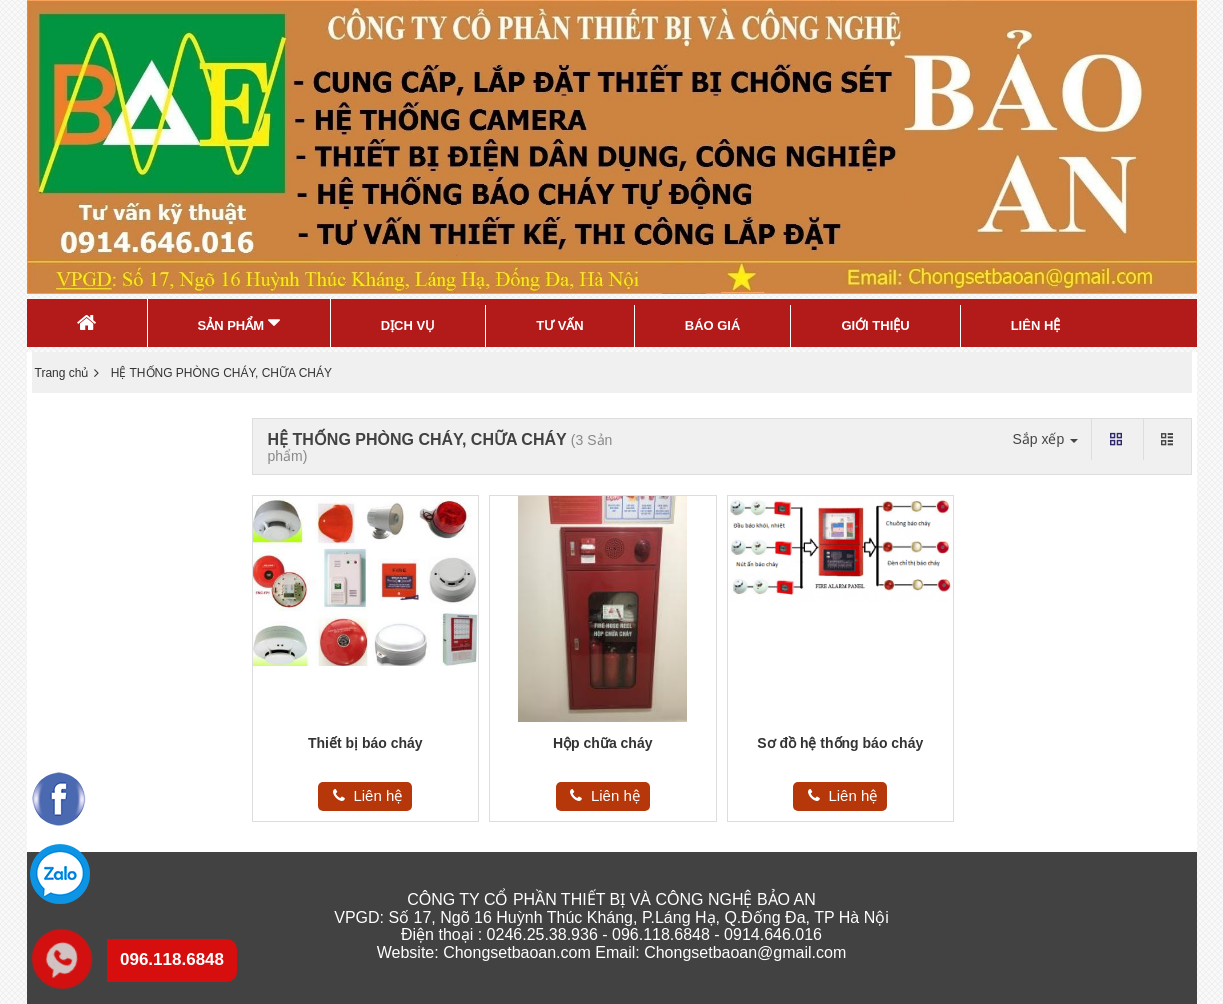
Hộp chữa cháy (602, 743)
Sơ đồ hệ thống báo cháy (840, 743)
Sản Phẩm (239, 322)
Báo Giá (713, 325)
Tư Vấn (560, 325)
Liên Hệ (1036, 325)
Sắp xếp (1045, 439)
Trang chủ (62, 373)
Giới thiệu (875, 325)
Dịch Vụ (408, 325)
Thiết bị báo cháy (365, 743)
